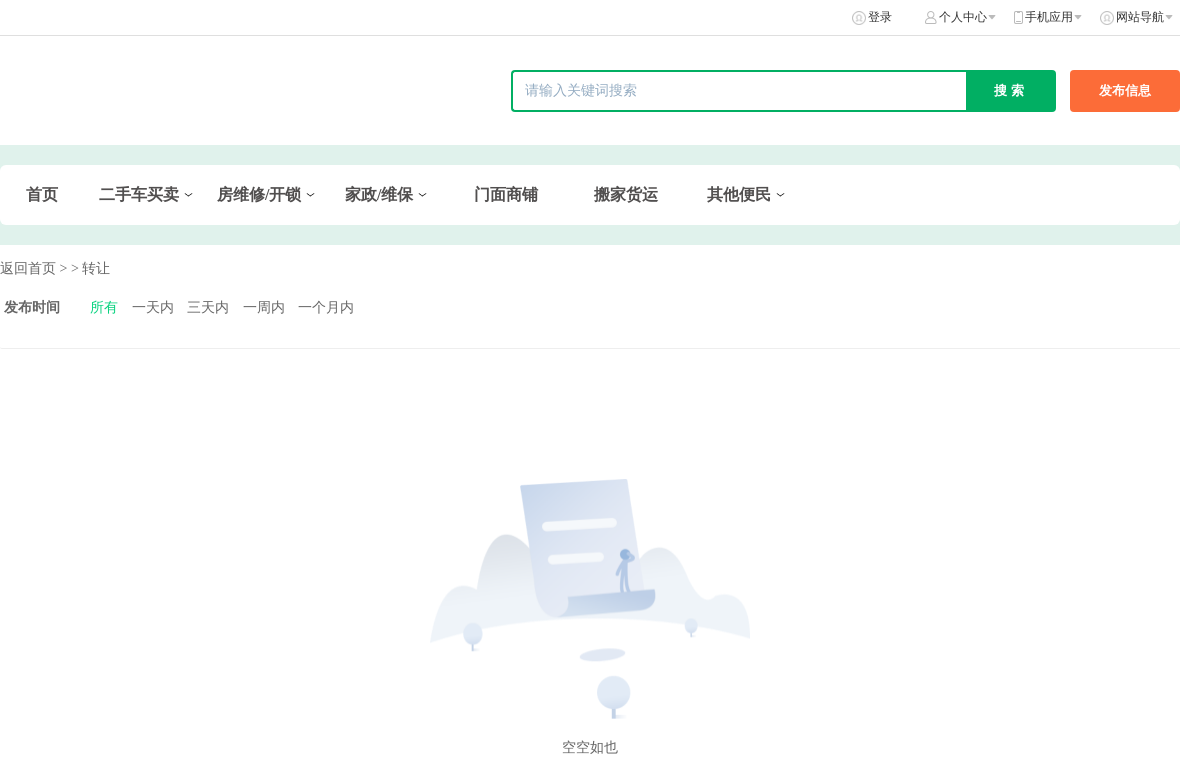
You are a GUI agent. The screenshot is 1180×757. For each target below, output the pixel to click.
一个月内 (326, 307)
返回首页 (28, 268)
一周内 (264, 307)
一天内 (153, 307)
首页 (42, 194)
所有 (104, 307)
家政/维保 (379, 194)
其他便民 (739, 194)
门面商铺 (506, 194)
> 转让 (90, 268)
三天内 (208, 307)
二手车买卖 (139, 194)
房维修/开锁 (259, 194)
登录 (880, 17)
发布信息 (1125, 90)
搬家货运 (626, 194)
